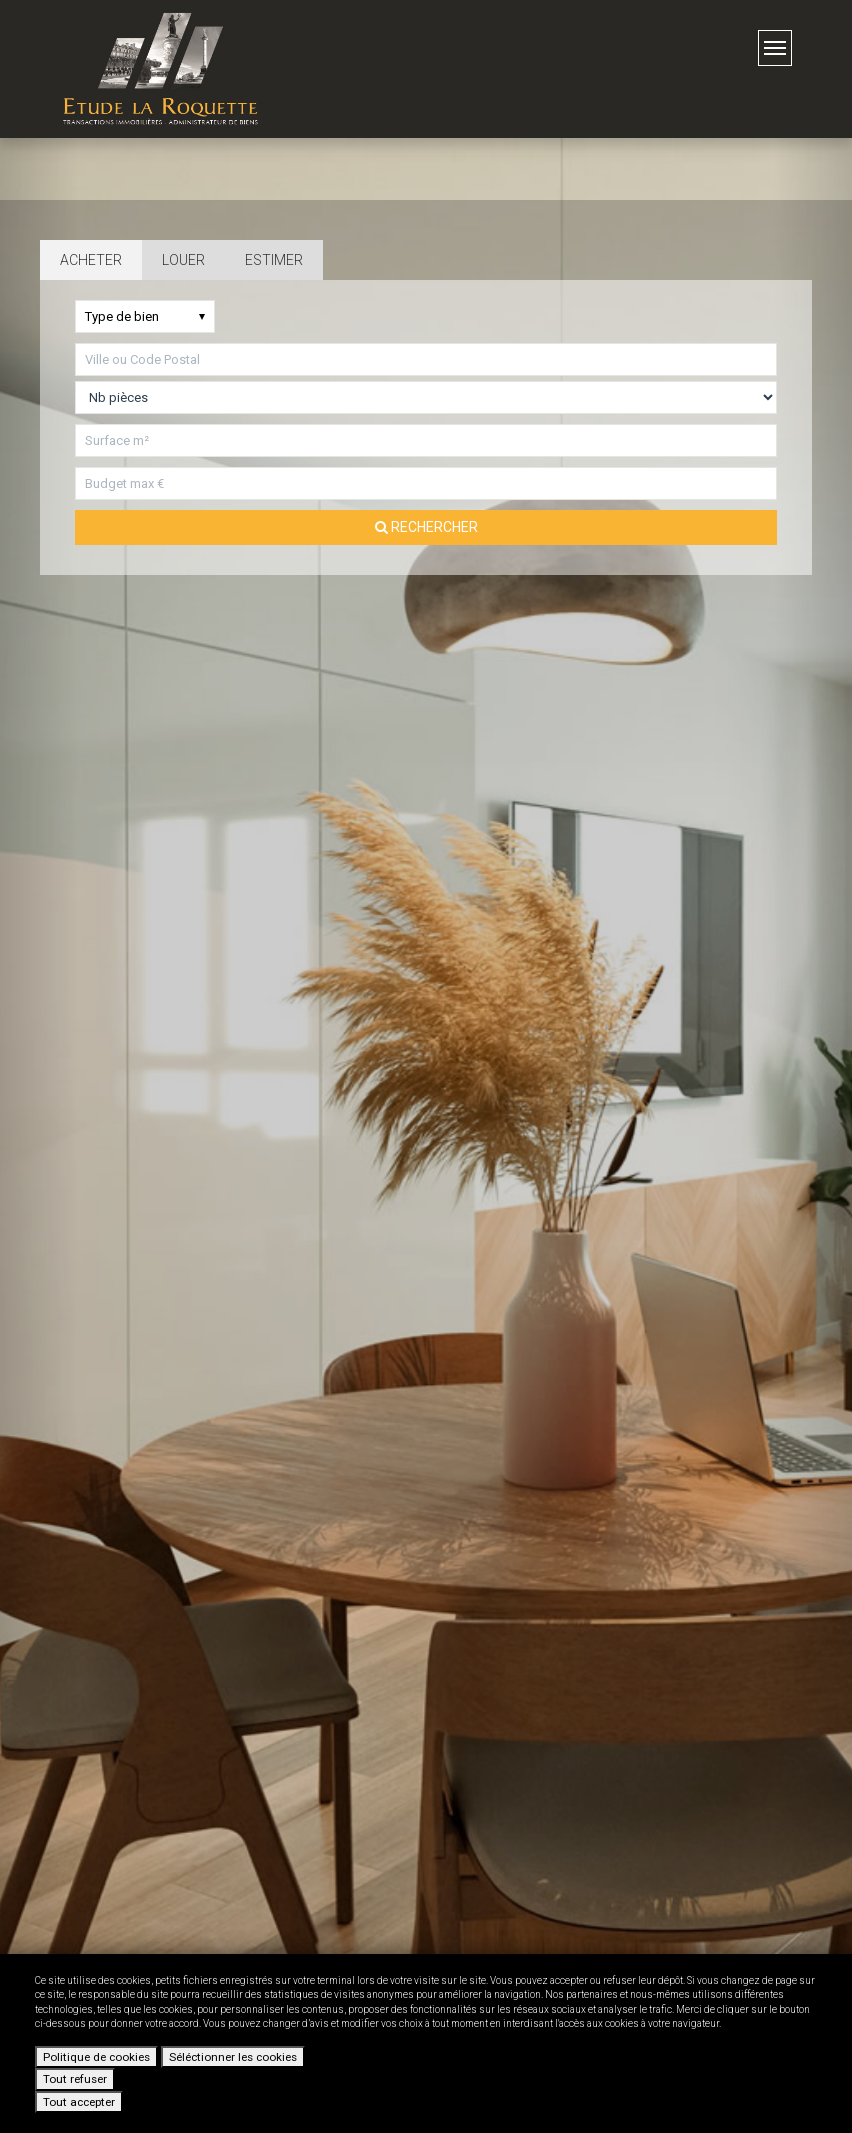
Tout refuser (75, 2079)
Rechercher (426, 527)
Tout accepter (79, 2102)
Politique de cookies (96, 2057)
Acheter (91, 260)
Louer (183, 260)
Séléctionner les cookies (233, 2057)
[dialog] (426, 2043)
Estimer (274, 260)
